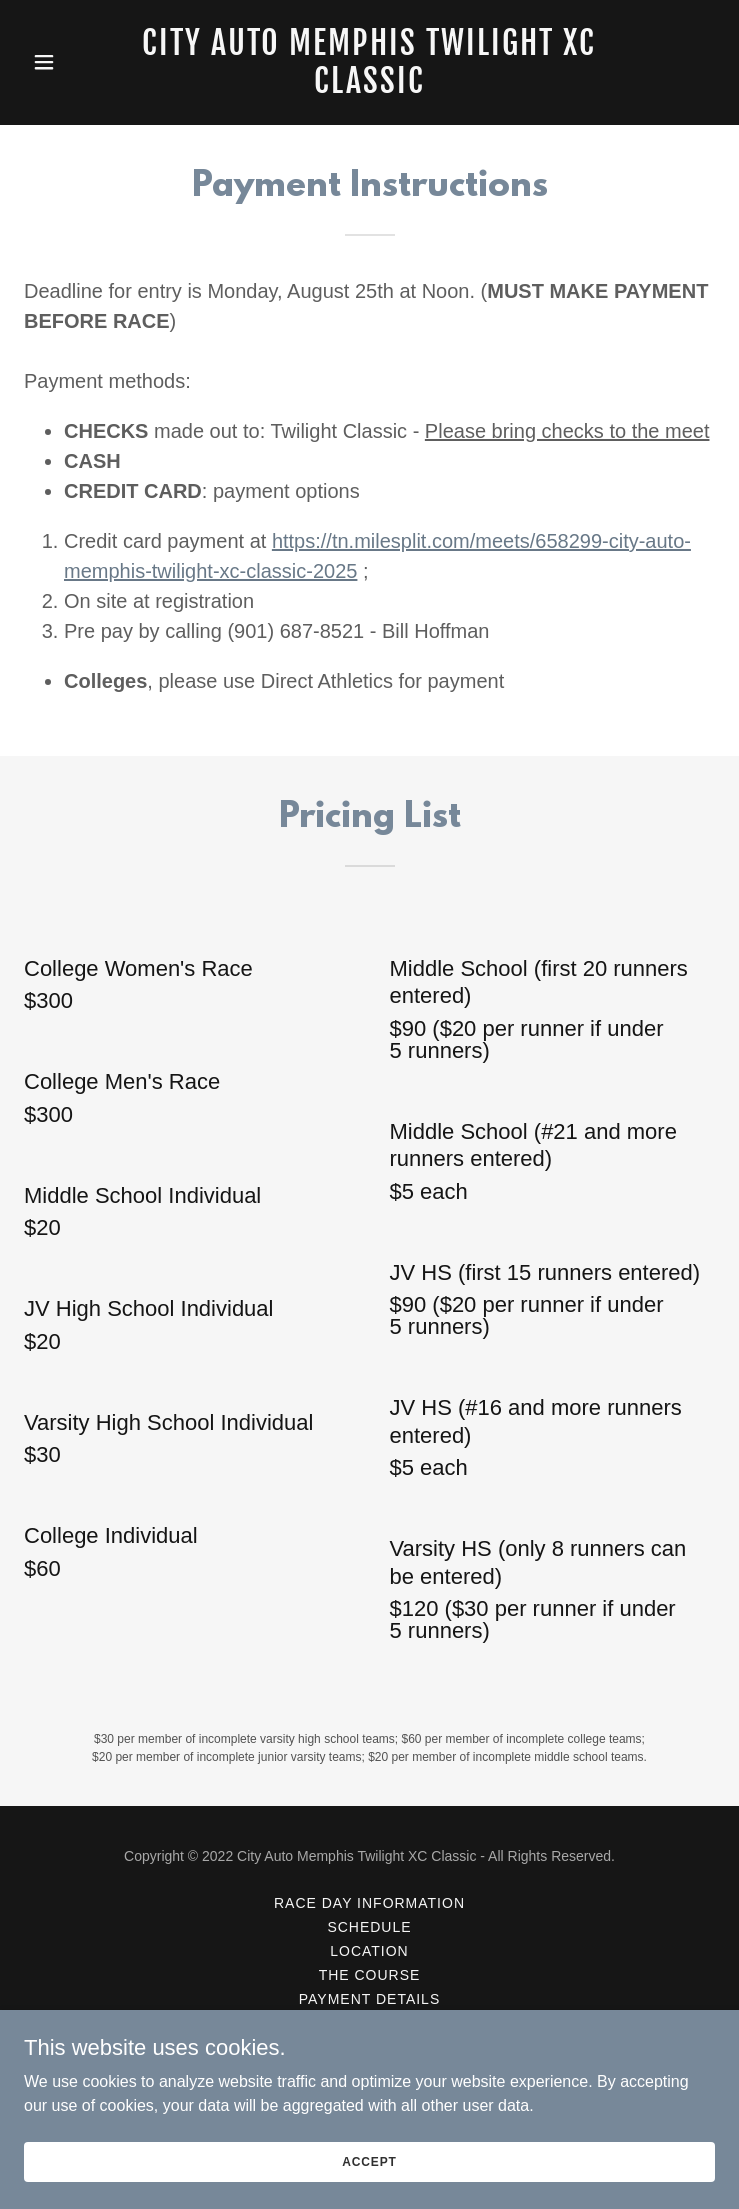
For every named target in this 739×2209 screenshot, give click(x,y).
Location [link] (369, 1951)
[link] (370, 87)
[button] (76, 62)
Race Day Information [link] (369, 1903)
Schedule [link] (369, 1927)
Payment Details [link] (369, 1999)
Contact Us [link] (370, 2047)
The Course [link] (370, 1975)
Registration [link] (370, 2023)
